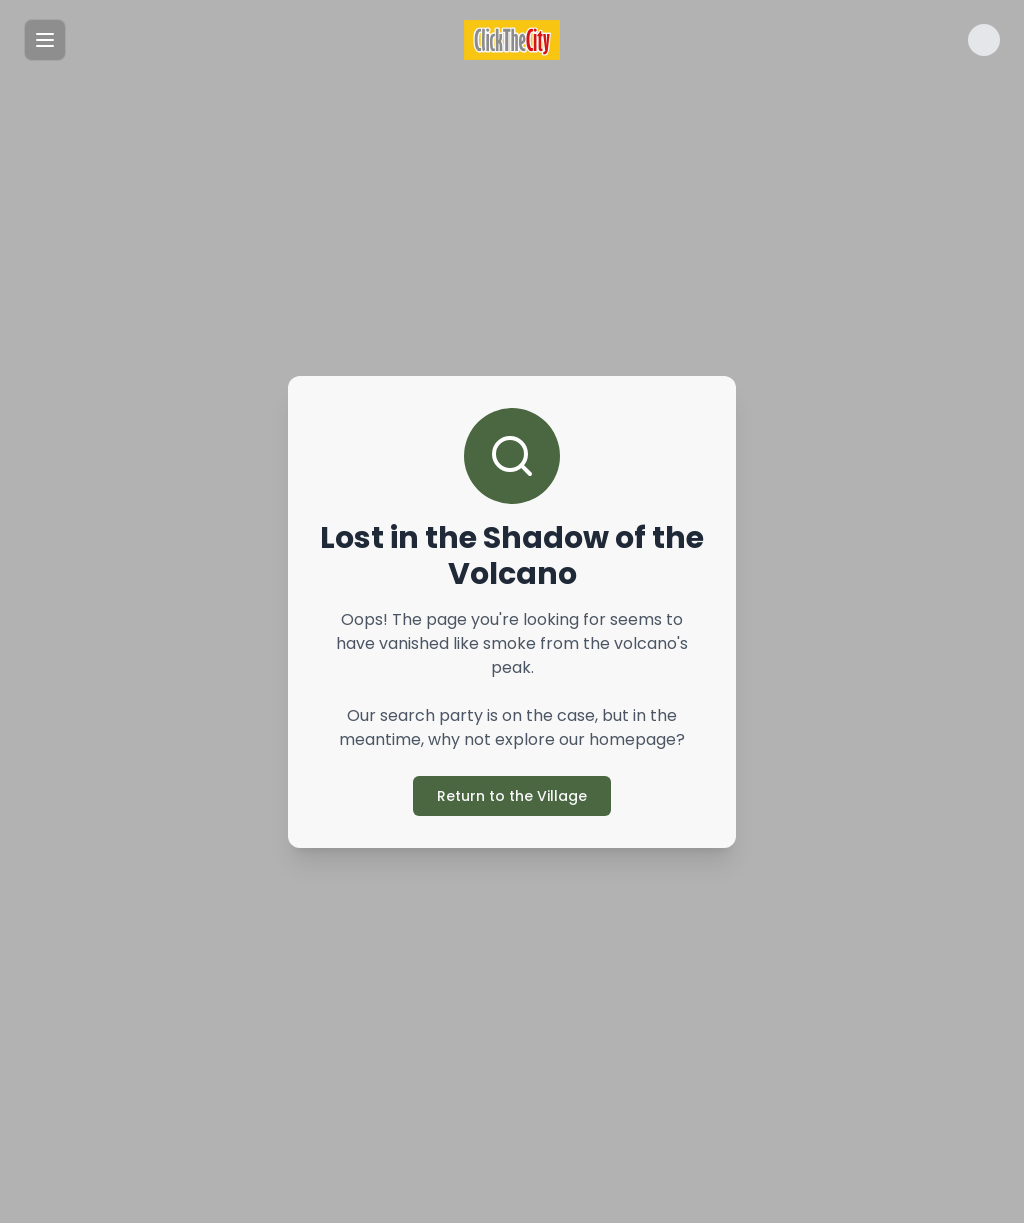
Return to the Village (512, 796)
